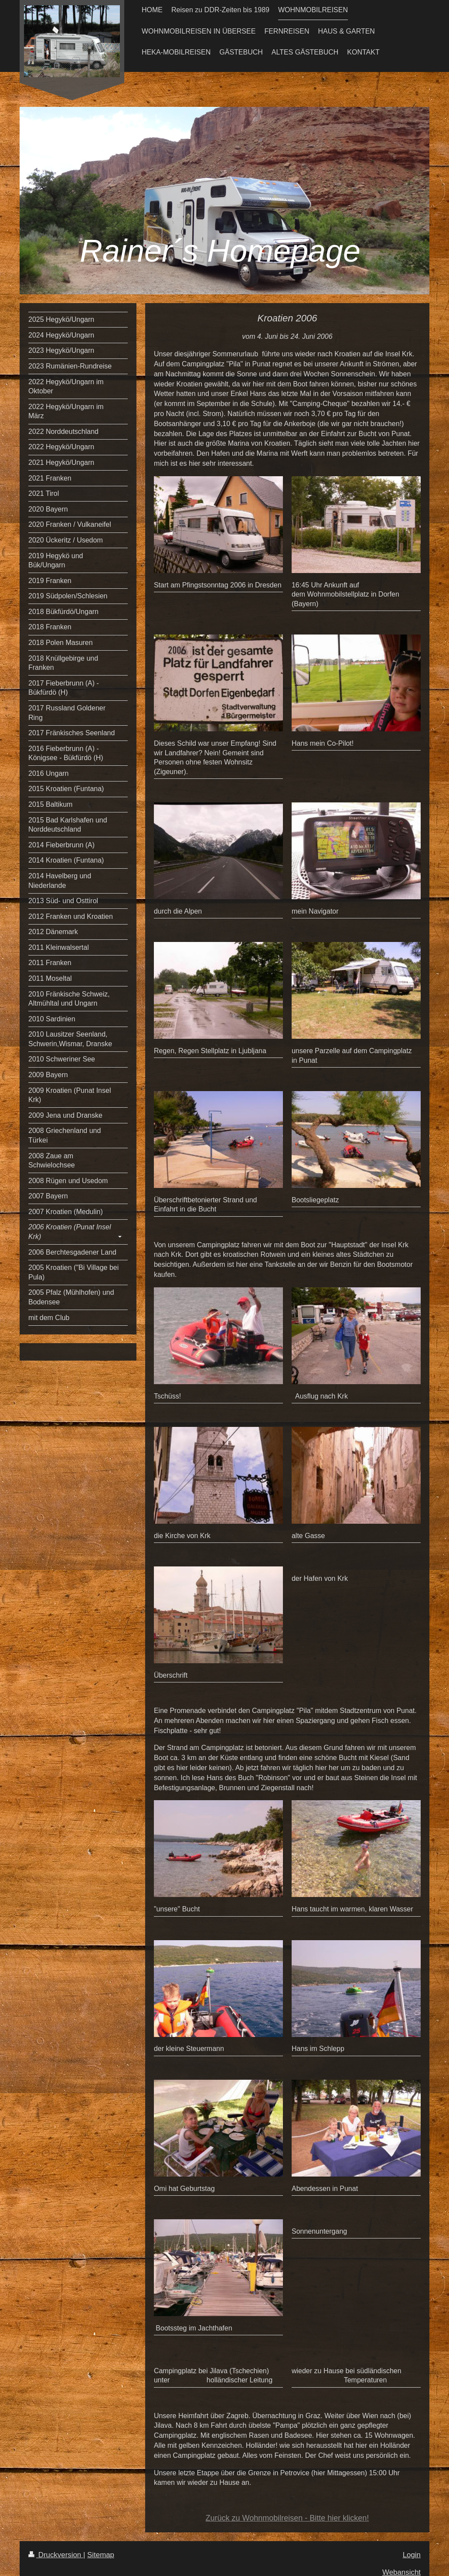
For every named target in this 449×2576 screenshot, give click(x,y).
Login (412, 2555)
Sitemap (100, 2555)
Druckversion (55, 2555)
